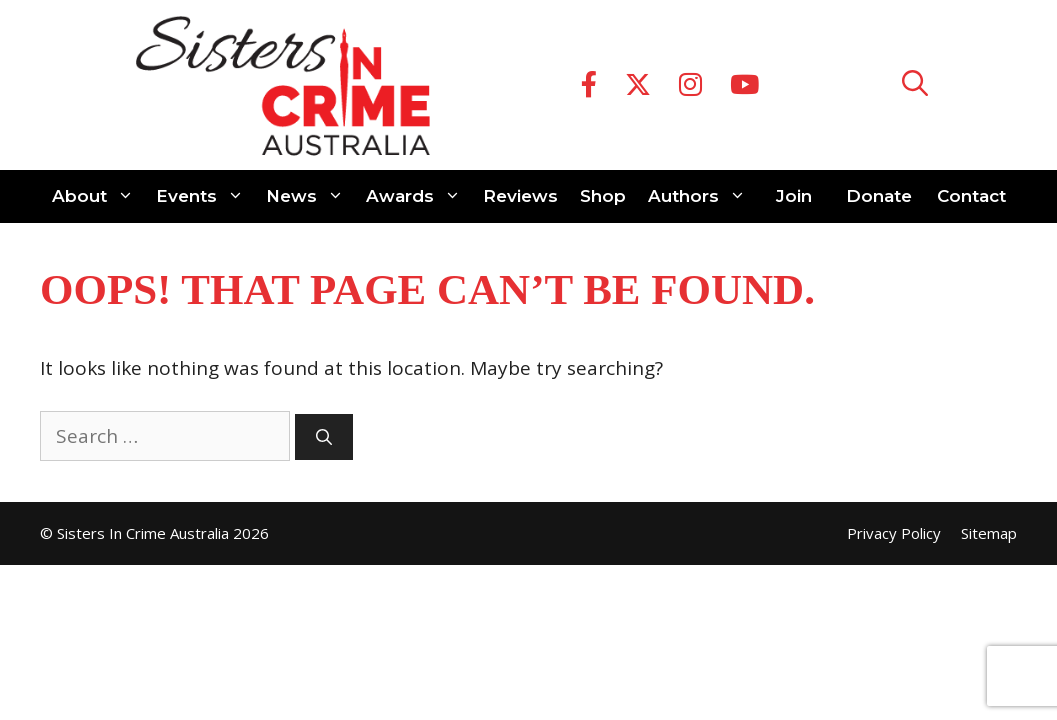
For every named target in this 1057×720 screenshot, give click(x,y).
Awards (419, 196)
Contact (971, 196)
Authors (702, 196)
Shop (603, 196)
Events (205, 196)
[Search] (324, 437)
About (98, 196)
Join (794, 196)
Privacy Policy (894, 533)
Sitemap (989, 533)
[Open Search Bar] (915, 85)
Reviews (520, 196)
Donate (879, 196)
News (310, 196)
